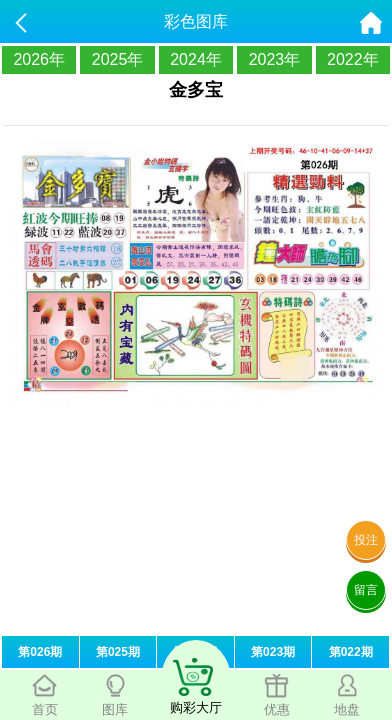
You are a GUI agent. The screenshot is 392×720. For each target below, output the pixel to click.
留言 (366, 590)
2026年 (39, 59)
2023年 (275, 59)
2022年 (353, 59)
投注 (366, 540)
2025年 (118, 59)
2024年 (196, 59)
